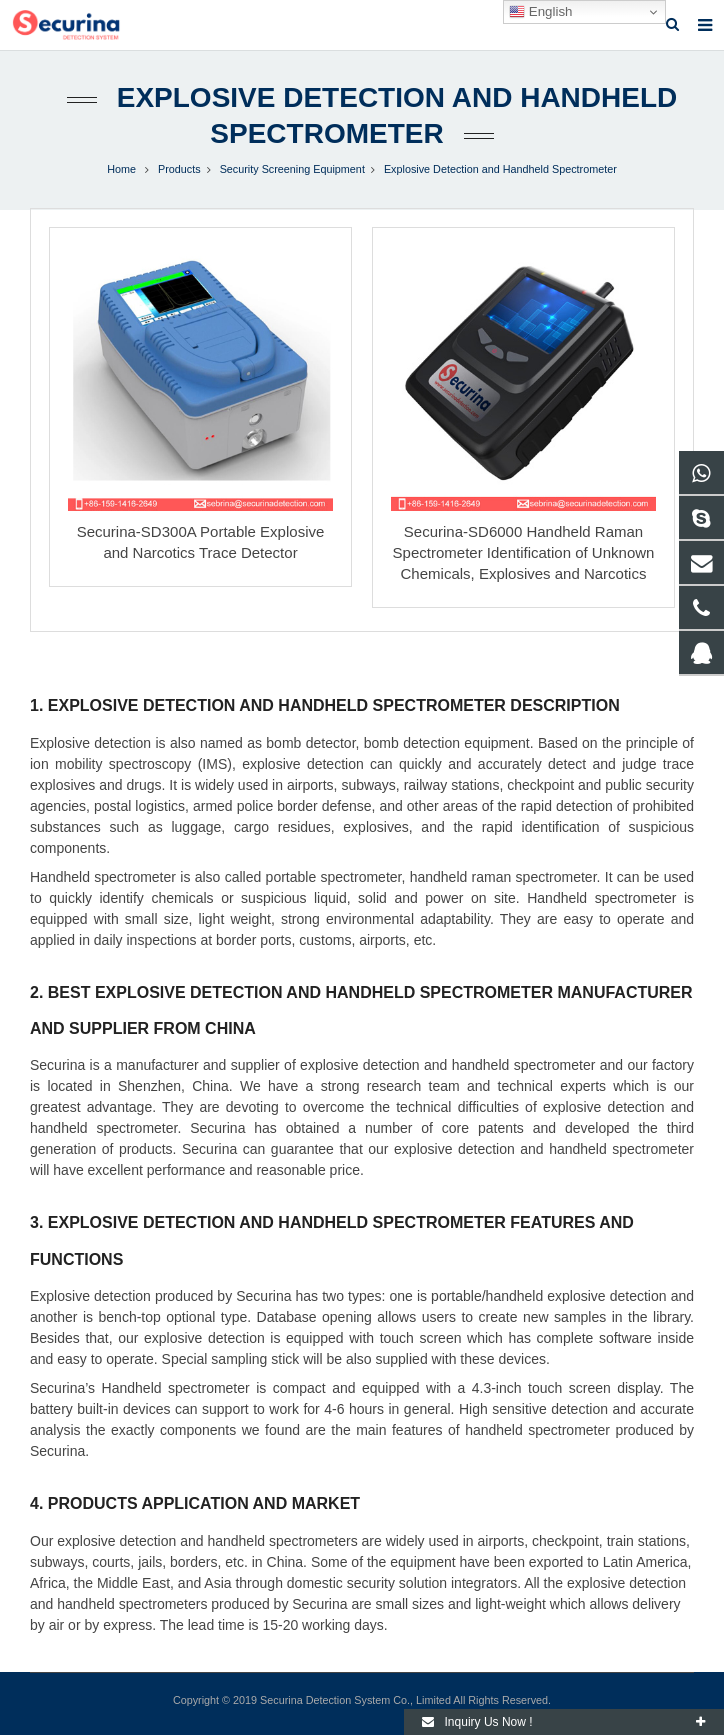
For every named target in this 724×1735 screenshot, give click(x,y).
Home (121, 169)
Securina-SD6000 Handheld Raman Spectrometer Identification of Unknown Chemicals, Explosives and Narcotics (524, 552)
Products (179, 169)
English (540, 12)
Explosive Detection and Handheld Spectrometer (500, 169)
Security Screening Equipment (292, 169)
